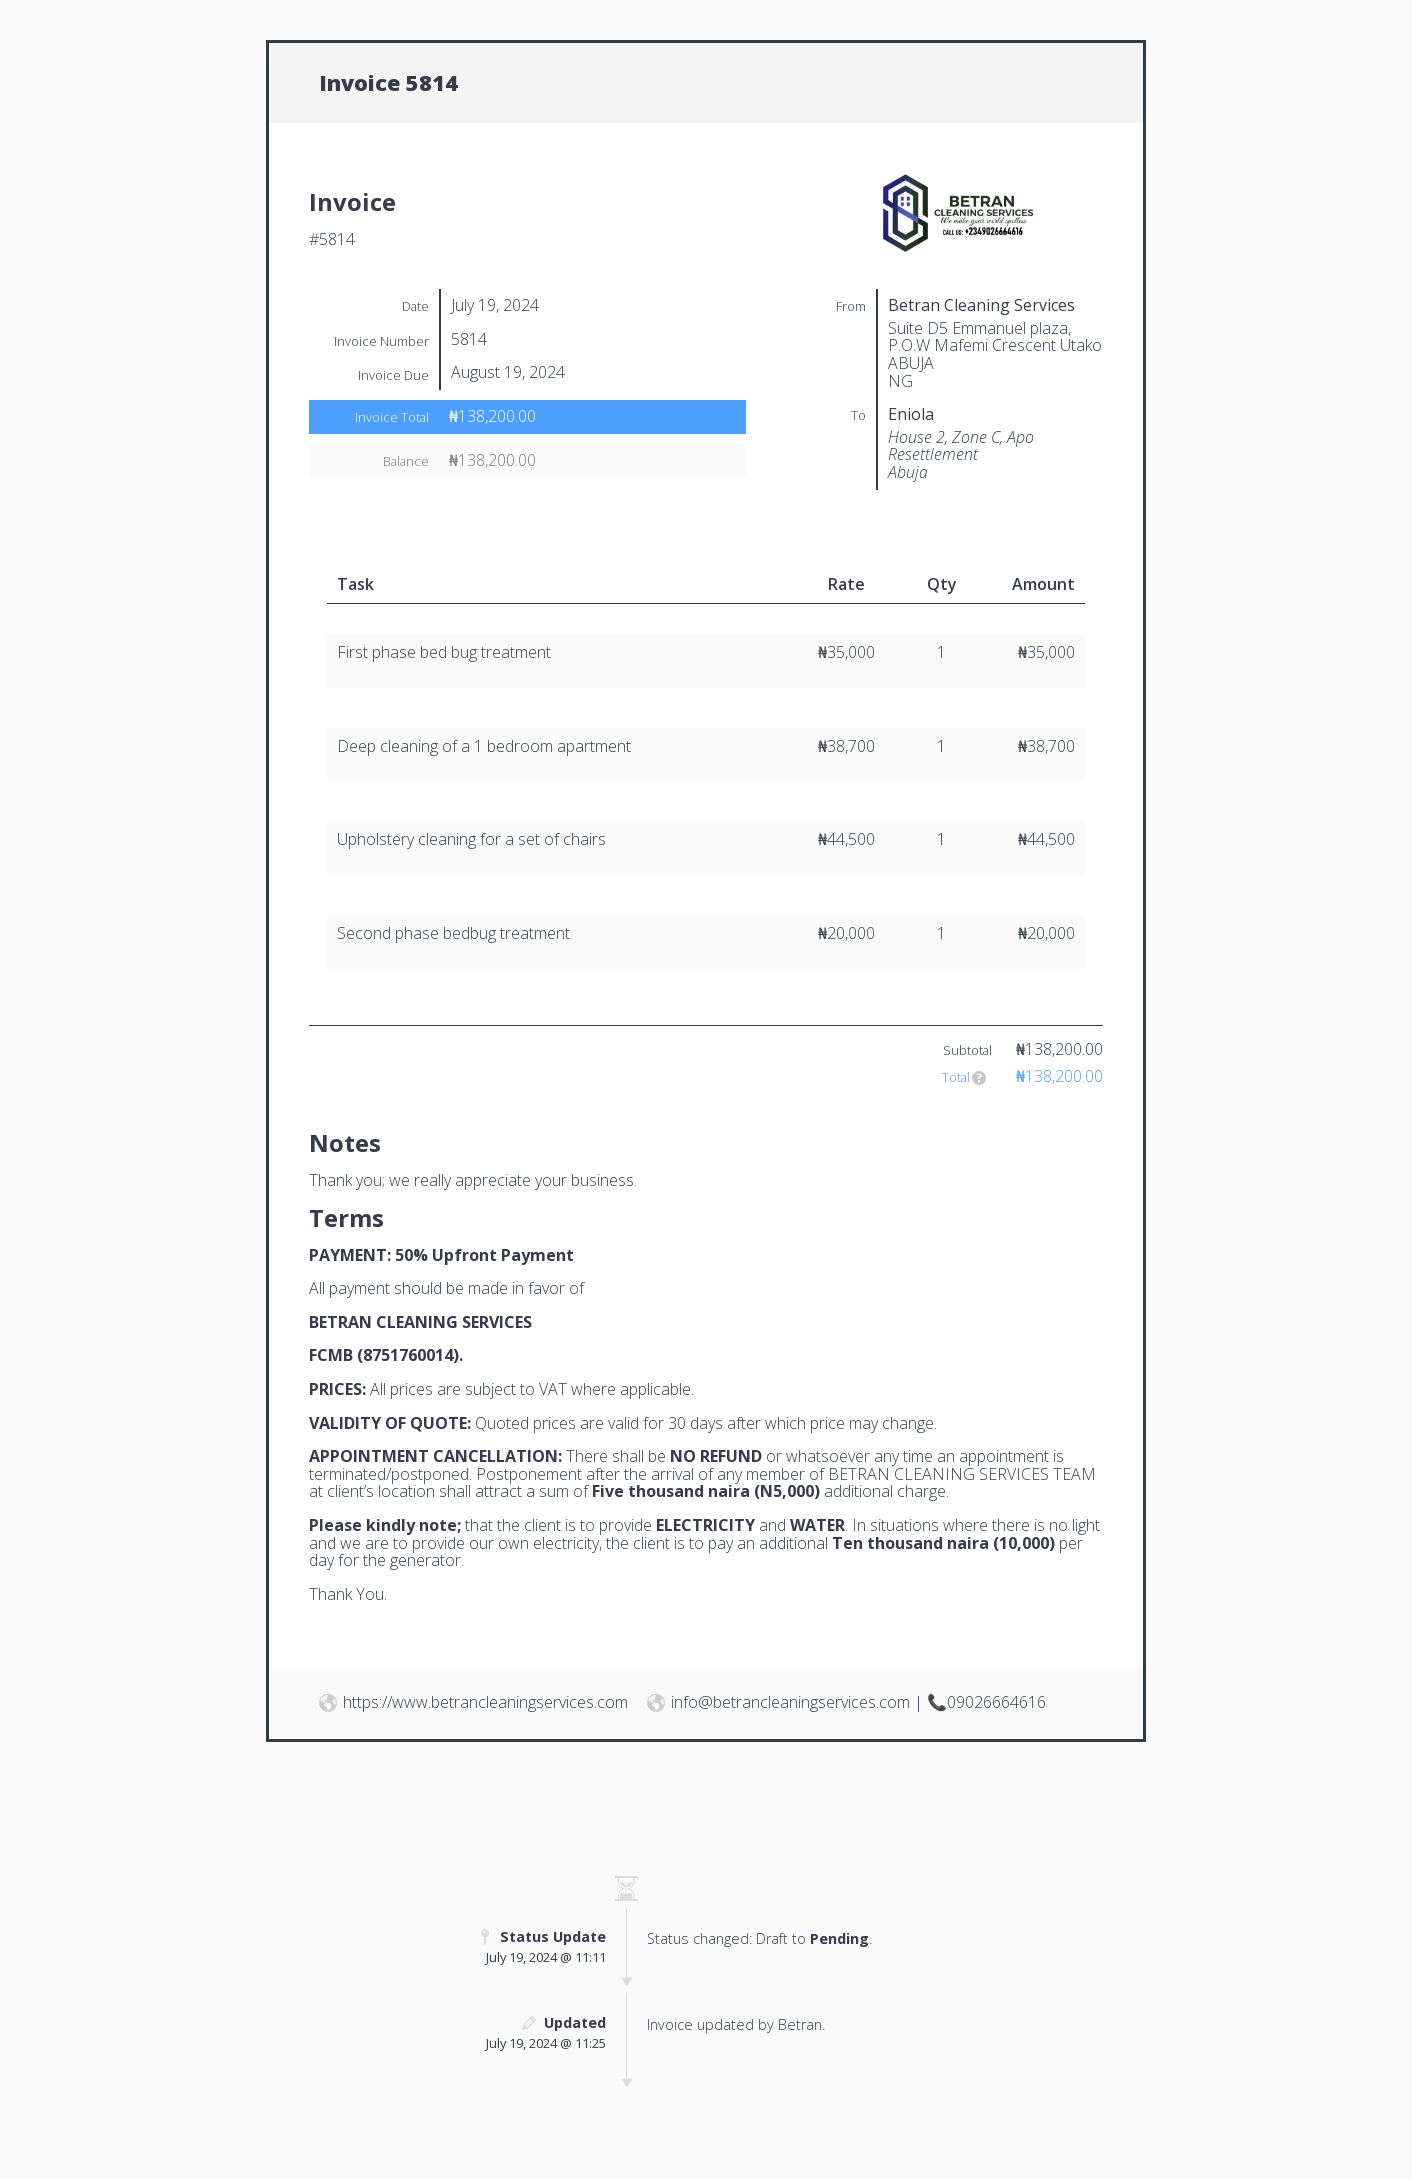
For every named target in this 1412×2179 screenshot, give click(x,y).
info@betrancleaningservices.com (790, 1702)
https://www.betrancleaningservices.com (485, 1702)
